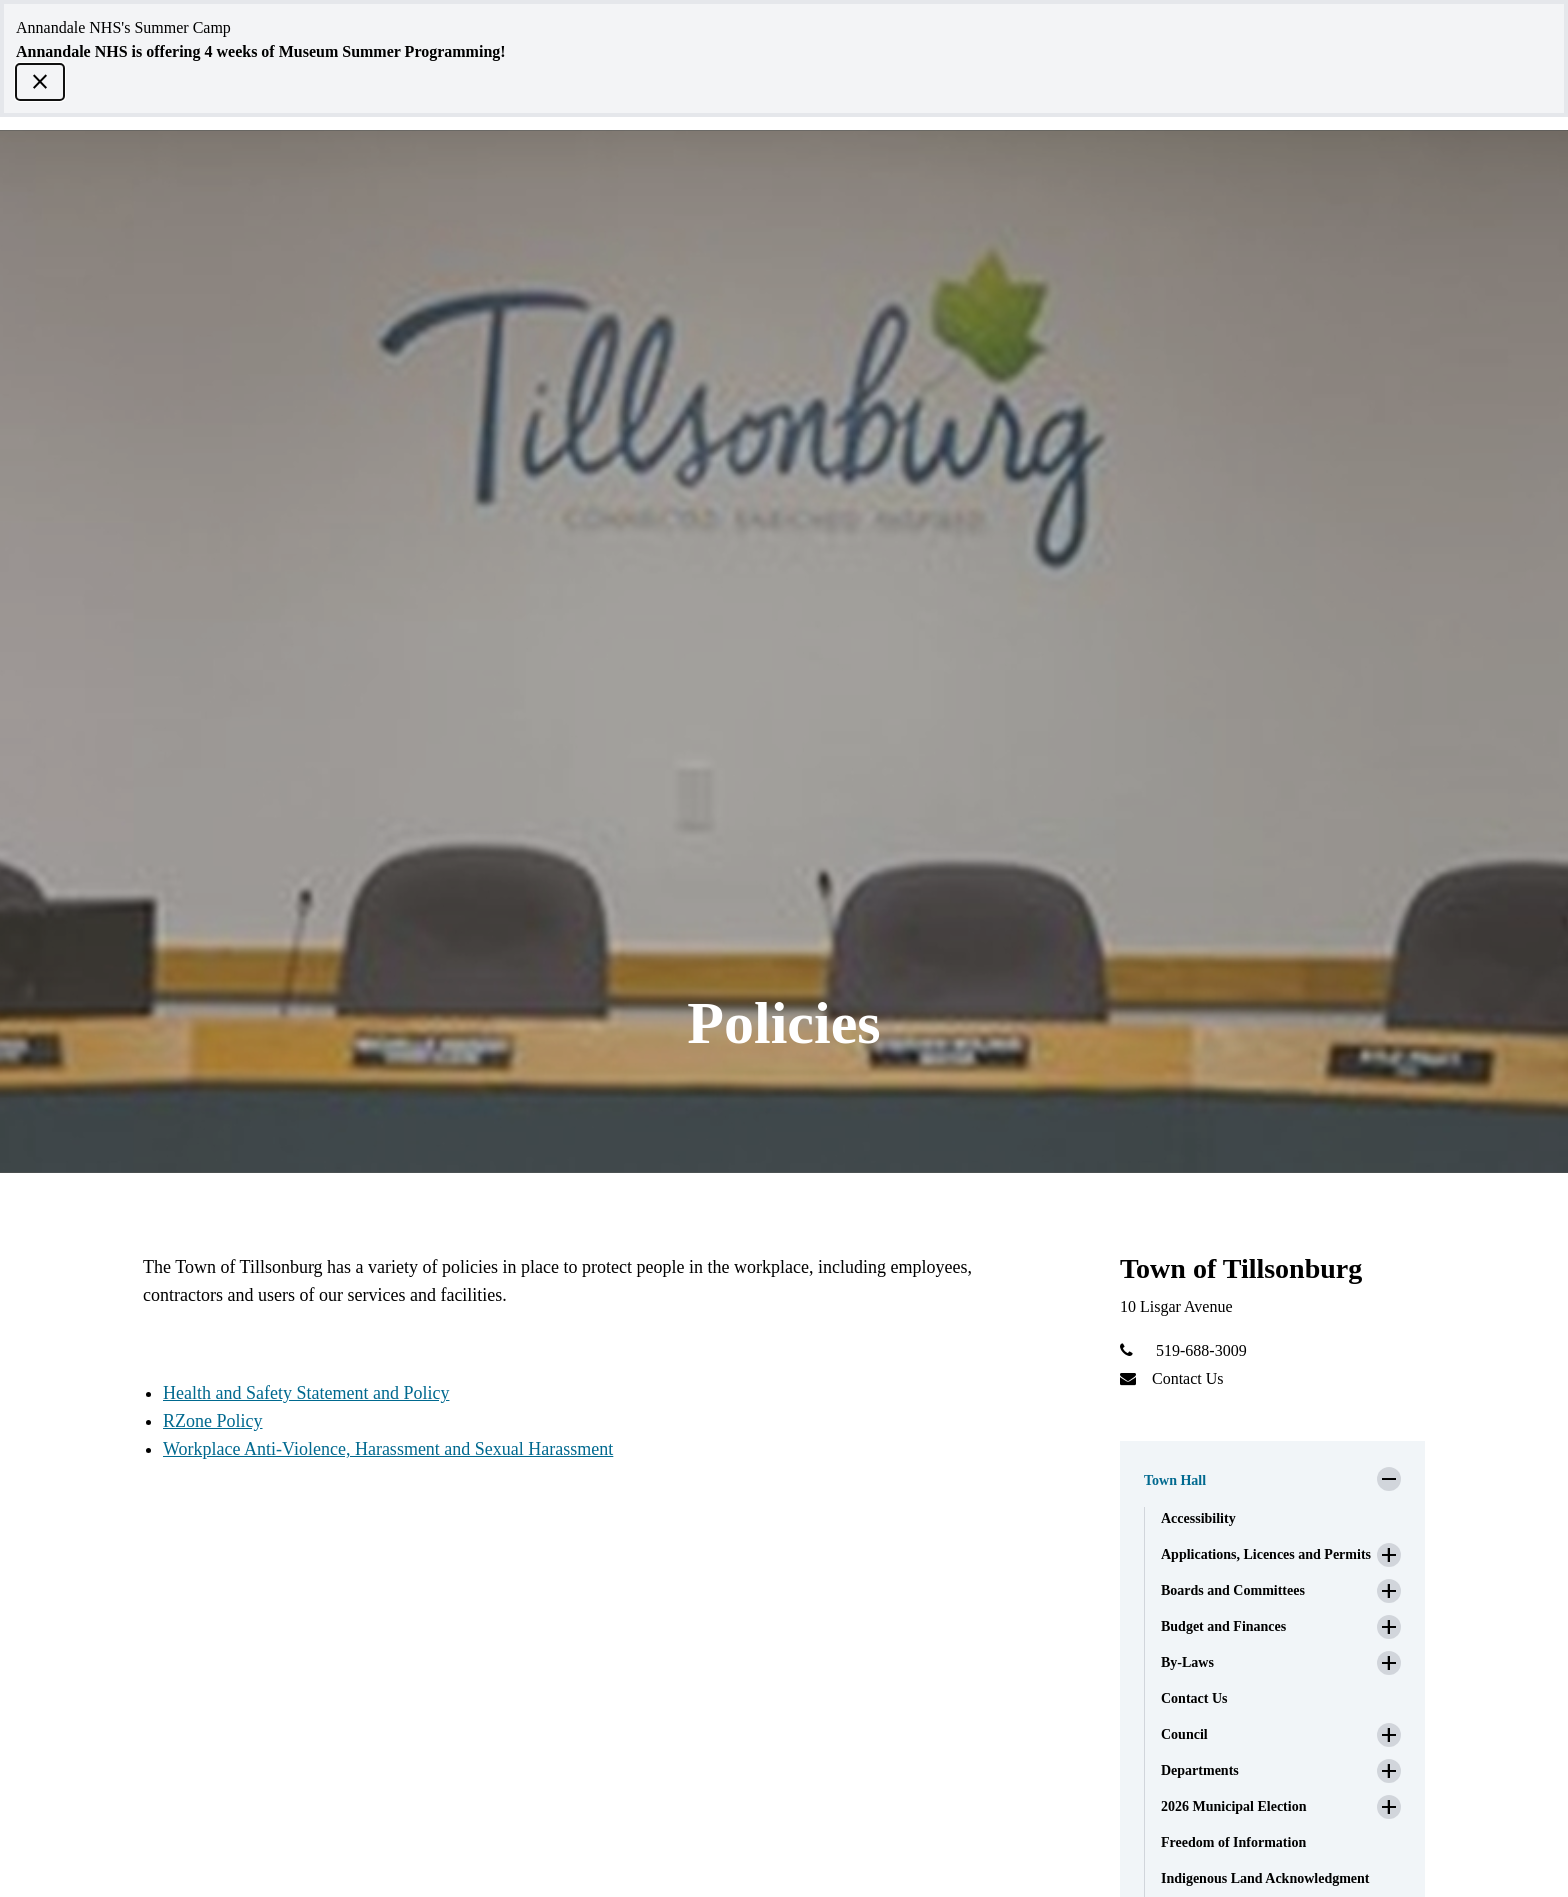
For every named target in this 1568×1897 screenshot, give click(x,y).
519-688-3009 (1201, 1350)
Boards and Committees (1233, 1590)
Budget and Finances (1223, 1626)
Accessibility (1198, 1518)
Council (1184, 1734)
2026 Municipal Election (1233, 1806)
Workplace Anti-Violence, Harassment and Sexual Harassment (388, 1449)
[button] (1272, 1475)
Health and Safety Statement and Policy (306, 1393)
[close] (40, 82)
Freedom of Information (1233, 1842)
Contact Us (1188, 1378)
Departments (1200, 1770)
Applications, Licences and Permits (1266, 1554)
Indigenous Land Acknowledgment (1265, 1878)
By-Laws (1187, 1662)
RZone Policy (213, 1421)
